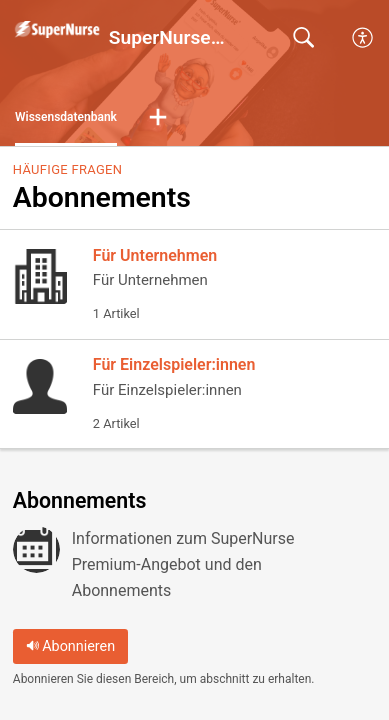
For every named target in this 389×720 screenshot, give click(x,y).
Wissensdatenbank (66, 117)
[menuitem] (363, 38)
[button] (158, 118)
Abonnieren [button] (71, 646)
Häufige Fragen (67, 169)
